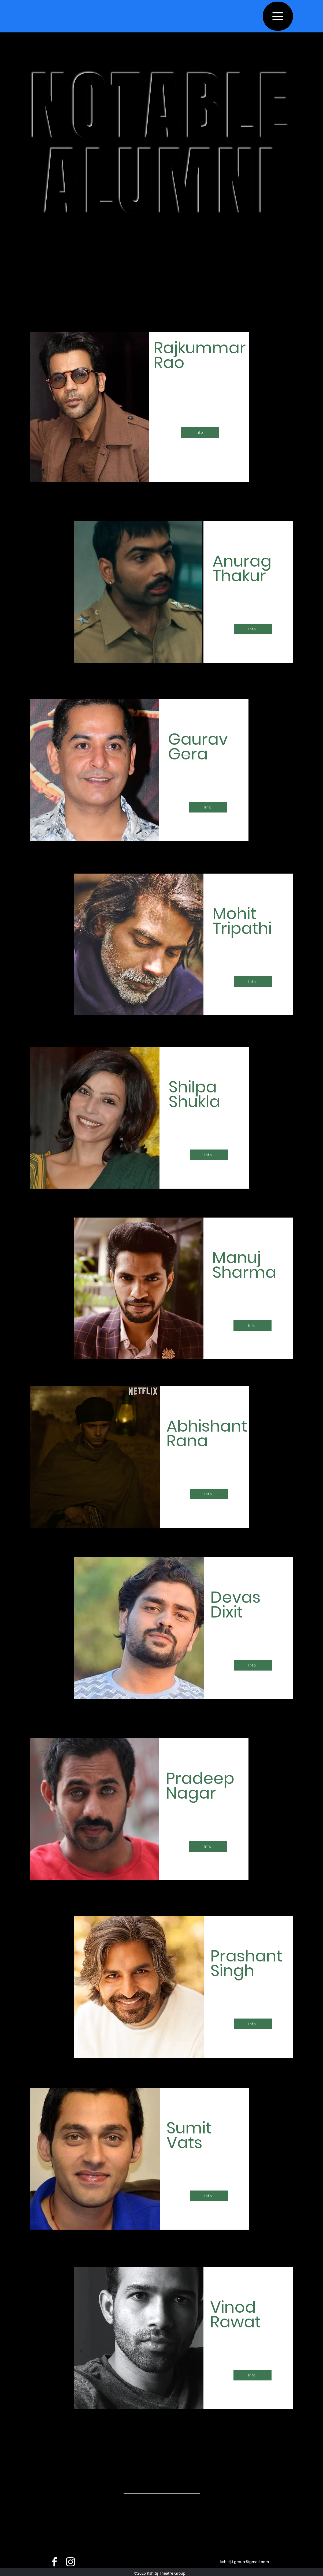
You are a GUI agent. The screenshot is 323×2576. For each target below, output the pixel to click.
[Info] (200, 432)
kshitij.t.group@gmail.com (244, 2561)
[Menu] (278, 16)
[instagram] (70, 2562)
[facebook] (54, 2562)
